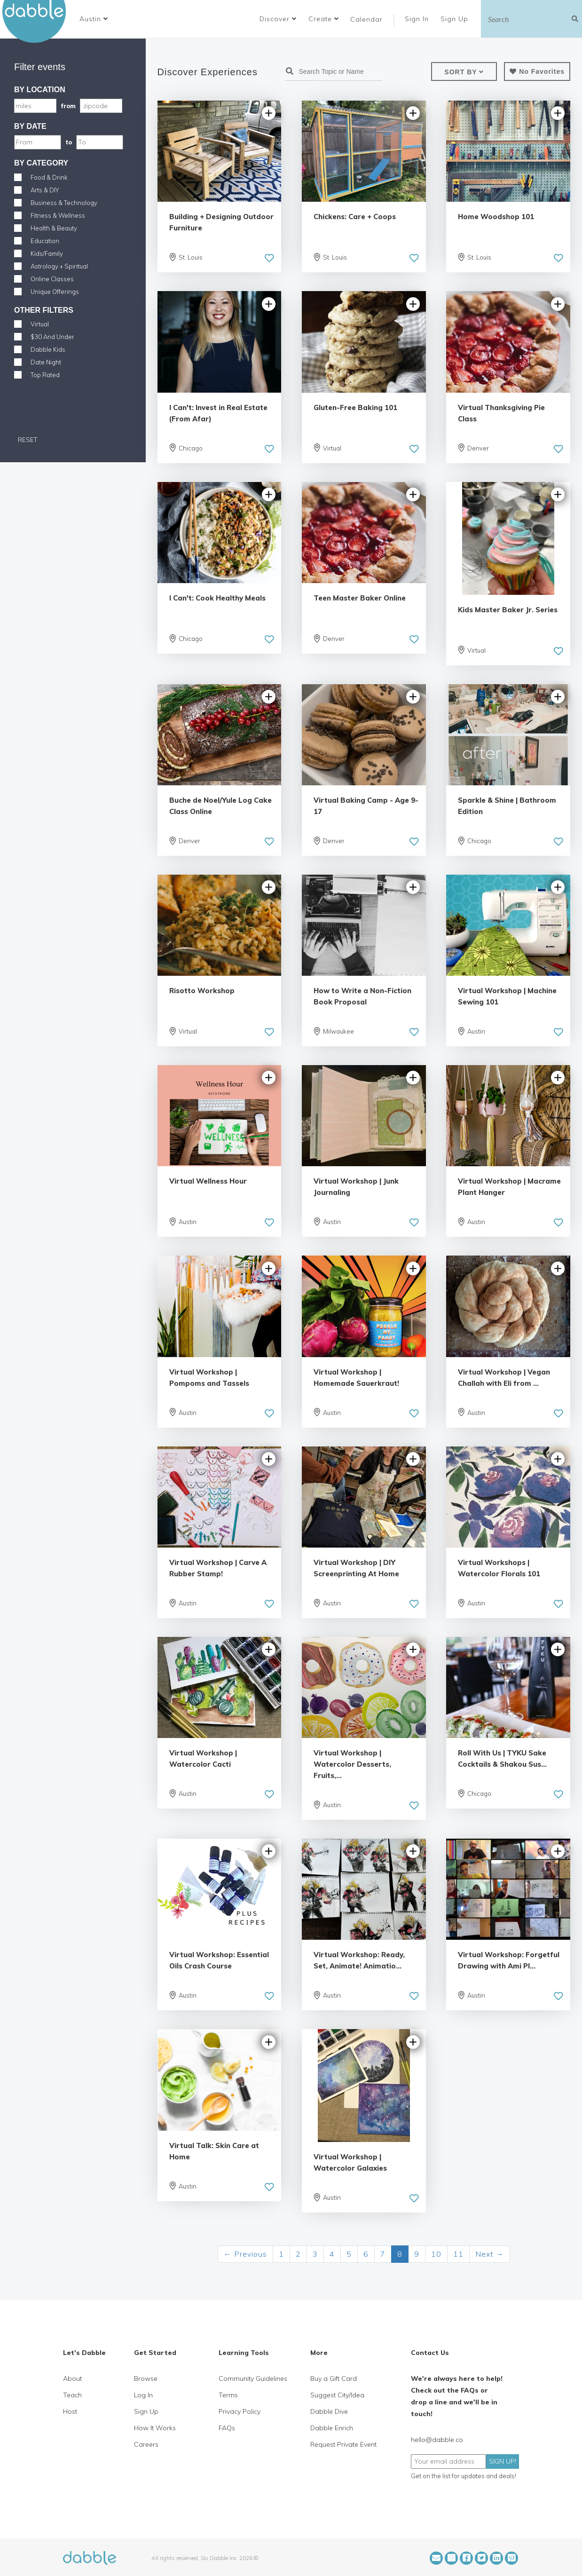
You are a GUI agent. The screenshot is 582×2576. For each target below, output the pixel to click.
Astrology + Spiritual (59, 266)
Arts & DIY (45, 190)
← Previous (245, 2254)
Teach (72, 2395)
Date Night (46, 362)
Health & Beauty (54, 228)
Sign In (418, 19)
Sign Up (455, 19)
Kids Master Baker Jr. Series (508, 609)
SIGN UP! (502, 2461)
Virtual (40, 324)
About (72, 2378)
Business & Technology (64, 202)
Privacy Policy (239, 2411)
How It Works (155, 2428)
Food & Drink (49, 177)
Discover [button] (278, 19)
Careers (146, 2444)
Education (45, 241)
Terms (228, 2395)
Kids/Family (47, 253)
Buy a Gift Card (333, 2378)
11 (458, 2254)
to (68, 142)
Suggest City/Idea (337, 2395)
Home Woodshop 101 (496, 216)
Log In (143, 2395)
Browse (145, 2378)
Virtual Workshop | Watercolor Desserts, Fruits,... (352, 1764)
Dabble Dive (329, 2411)
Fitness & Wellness (58, 215)
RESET (26, 439)
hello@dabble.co (437, 2439)
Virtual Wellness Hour (208, 1181)
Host (70, 2411)
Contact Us (430, 2352)
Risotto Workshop (202, 990)
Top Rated (45, 375)
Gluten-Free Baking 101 (355, 407)
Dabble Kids (48, 349)
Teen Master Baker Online (360, 597)
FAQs (227, 2428)
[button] (93, 19)
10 (436, 2254)
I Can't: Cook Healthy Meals (217, 597)
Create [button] (323, 19)
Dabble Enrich (331, 2428)
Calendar (366, 19)
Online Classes (52, 279)
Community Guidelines (253, 2378)
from (68, 106)
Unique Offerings (55, 291)
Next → (489, 2254)
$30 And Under (52, 336)
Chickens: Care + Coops (355, 216)
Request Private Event (343, 2444)
